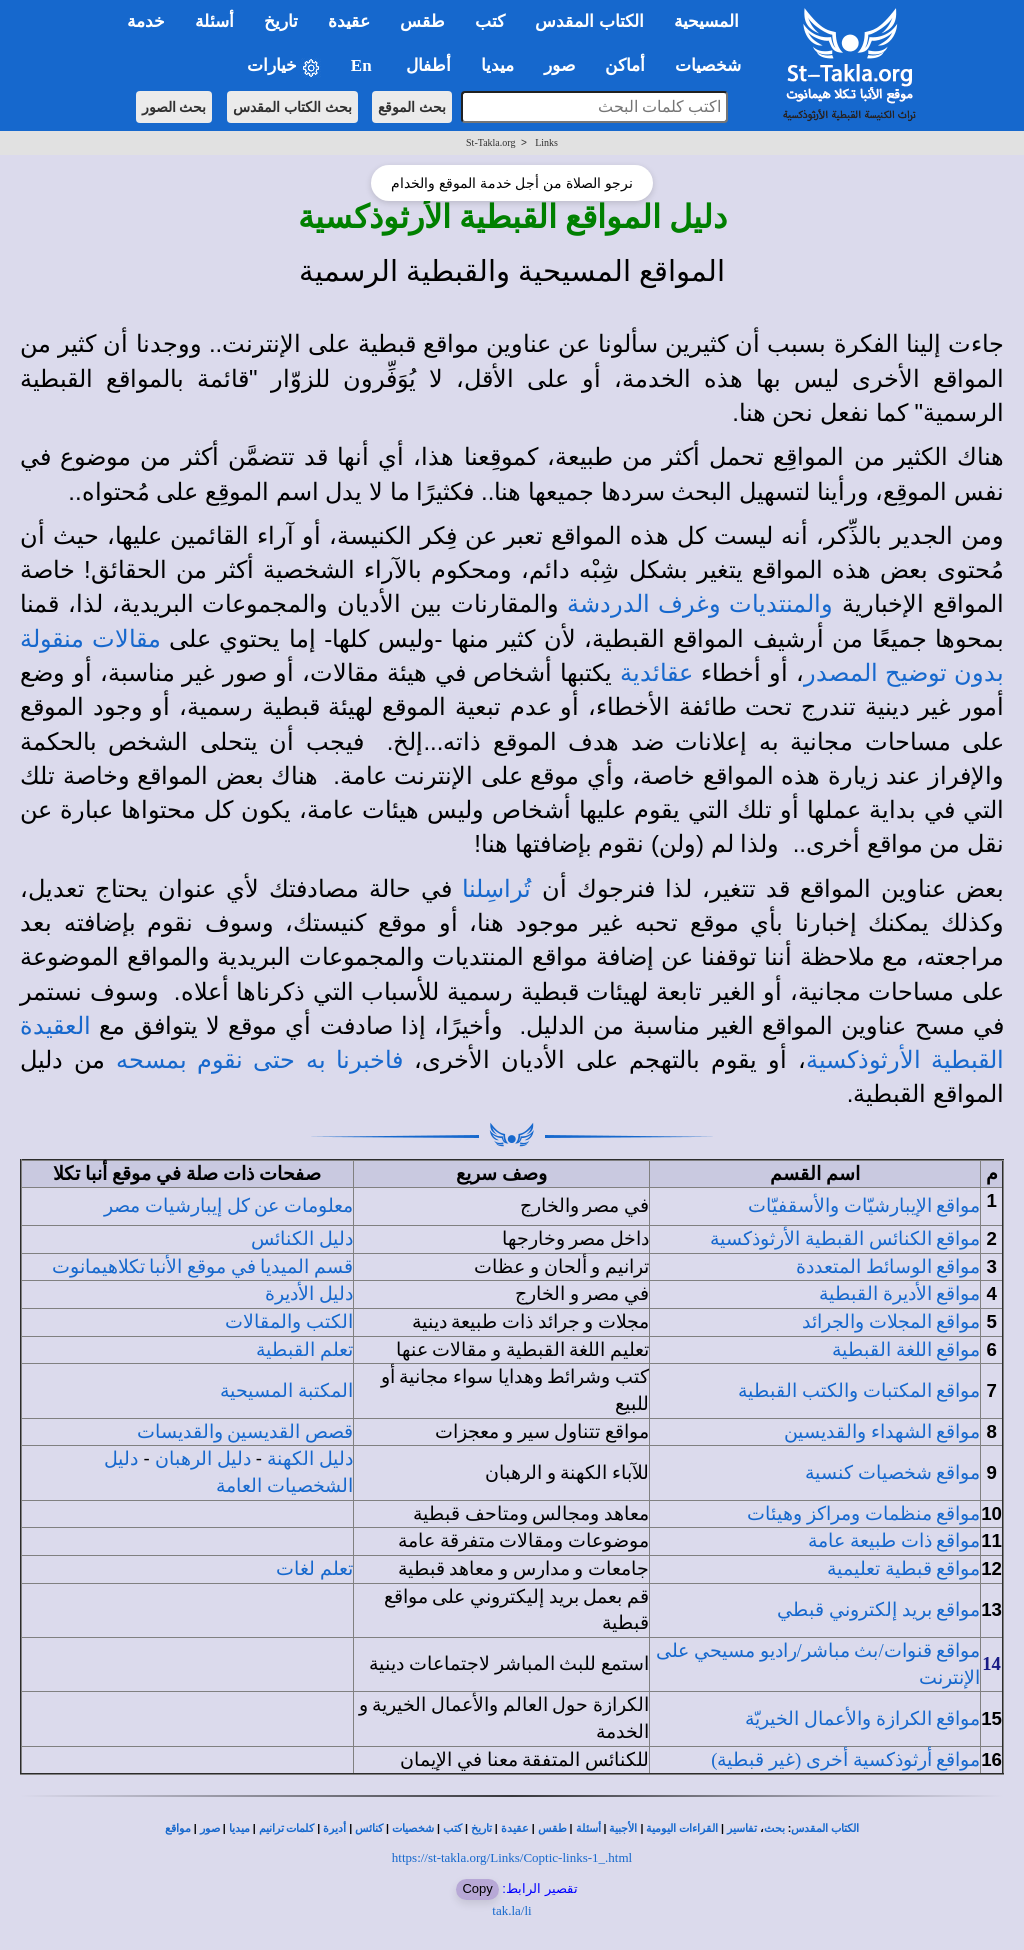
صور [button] (559, 65)
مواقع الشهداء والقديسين (882, 1431)
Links (546, 142)
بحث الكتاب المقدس (292, 107)
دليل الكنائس (302, 1238)
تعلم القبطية (304, 1349)
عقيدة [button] (349, 21)
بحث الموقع (412, 107)
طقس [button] (422, 21)
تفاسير (742, 1828)
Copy (477, 1888)
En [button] (363, 65)
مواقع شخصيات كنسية (892, 1472)
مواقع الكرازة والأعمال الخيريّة (862, 1718)
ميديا (239, 1828)
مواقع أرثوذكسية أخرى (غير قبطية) (845, 1759)
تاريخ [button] (281, 21)
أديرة (334, 1828)
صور (210, 1828)
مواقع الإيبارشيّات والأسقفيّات (864, 1205)
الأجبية (623, 1828)
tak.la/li (511, 1910)
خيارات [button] (284, 66)
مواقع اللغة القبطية (906, 1349)
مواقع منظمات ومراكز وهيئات (863, 1513)
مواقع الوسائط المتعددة (888, 1266)
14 (991, 1663)
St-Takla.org (490, 142)
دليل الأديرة (309, 1293)
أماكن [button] (625, 65)
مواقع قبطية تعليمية (903, 1568)
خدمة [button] (146, 21)
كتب (452, 1828)
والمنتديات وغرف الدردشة (700, 604)
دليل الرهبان (203, 1458)
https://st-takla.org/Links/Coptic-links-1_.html (512, 1857)
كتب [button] (490, 21)
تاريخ (481, 1828)
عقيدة (515, 1828)
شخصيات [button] (714, 65)
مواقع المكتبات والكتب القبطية (859, 1390)
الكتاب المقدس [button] (589, 21)
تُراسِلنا (496, 889)
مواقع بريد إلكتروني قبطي (878, 1609)
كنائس (369, 1828)
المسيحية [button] (706, 21)
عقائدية (656, 673)
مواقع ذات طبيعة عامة (894, 1540)
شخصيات (413, 1828)
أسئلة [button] (214, 21)
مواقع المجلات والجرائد (891, 1321)
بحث (774, 1828)
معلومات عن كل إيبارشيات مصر (228, 1205)
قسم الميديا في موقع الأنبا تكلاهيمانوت (202, 1266)
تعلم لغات (314, 1568)
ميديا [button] (497, 65)
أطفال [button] (428, 65)
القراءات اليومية (682, 1828)
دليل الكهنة (310, 1458)
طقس (552, 1828)
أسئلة (588, 1828)
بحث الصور (174, 107)
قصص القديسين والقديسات (245, 1431)
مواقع (178, 1828)
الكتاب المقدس (825, 1828)
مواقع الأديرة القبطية (899, 1293)
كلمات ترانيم (287, 1828)
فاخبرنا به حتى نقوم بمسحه (259, 1060)
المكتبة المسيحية (286, 1390)
